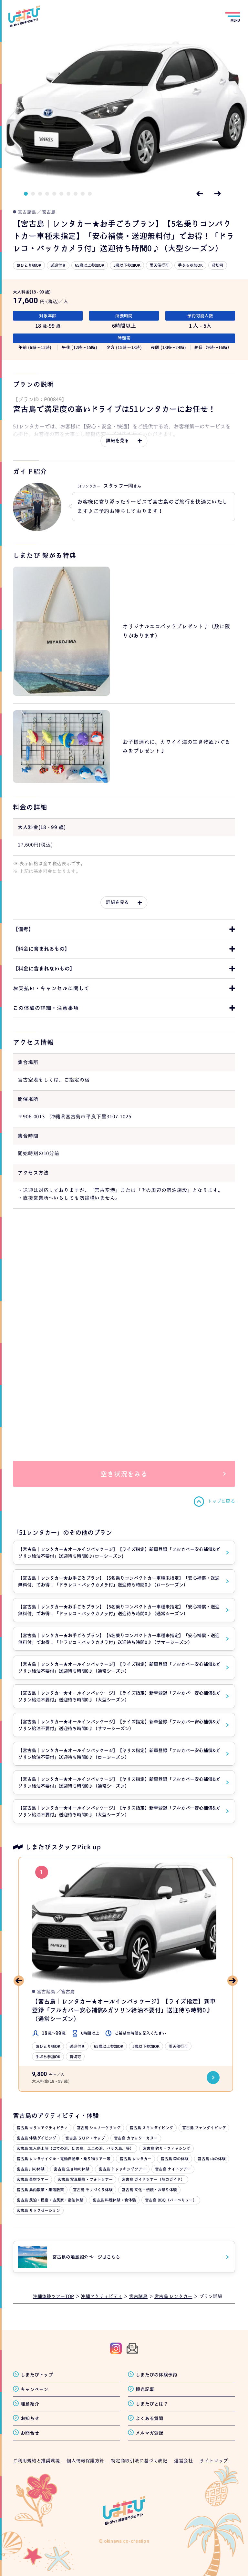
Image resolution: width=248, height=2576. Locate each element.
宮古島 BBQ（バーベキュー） (171, 2200)
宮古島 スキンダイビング (151, 2127)
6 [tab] (61, 194)
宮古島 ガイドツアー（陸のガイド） (153, 2179)
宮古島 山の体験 (212, 2158)
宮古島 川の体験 (30, 2169)
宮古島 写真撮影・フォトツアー (85, 2179)
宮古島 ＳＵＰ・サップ (85, 2138)
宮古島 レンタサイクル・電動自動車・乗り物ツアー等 (63, 2158)
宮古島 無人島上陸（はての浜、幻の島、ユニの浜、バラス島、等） (75, 2148)
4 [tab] (47, 194)
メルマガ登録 (149, 2433)
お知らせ (30, 2418)
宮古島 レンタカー (135, 2158)
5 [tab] (54, 194)
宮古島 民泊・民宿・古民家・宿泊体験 (49, 2200)
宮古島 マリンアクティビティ (42, 2127)
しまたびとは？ (152, 2404)
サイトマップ (214, 2461)
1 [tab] (26, 194)
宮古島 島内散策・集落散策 (40, 2189)
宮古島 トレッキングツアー (122, 2169)
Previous (199, 193)
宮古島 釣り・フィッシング (166, 2148)
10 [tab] (90, 194)
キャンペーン (34, 2389)
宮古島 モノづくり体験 (93, 2189)
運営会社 (183, 2461)
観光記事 (145, 2389)
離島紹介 (30, 2404)
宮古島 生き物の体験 (71, 2169)
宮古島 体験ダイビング (36, 2138)
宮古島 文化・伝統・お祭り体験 (149, 2189)
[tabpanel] (124, 109)
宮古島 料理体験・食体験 (114, 2200)
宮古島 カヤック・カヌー (136, 2138)
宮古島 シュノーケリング (98, 2127)
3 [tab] (40, 194)
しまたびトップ (37, 2375)
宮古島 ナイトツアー (173, 2169)
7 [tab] (68, 194)
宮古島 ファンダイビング (204, 2127)
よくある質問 (149, 2418)
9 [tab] (83, 194)
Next (217, 193)
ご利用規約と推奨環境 (36, 2461)
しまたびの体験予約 (156, 2375)
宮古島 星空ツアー (32, 2179)
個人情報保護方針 (85, 2461)
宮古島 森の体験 (174, 2158)
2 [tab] (33, 194)
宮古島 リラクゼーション (38, 2210)
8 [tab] (76, 194)
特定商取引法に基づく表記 (139, 2461)
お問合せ (30, 2433)
